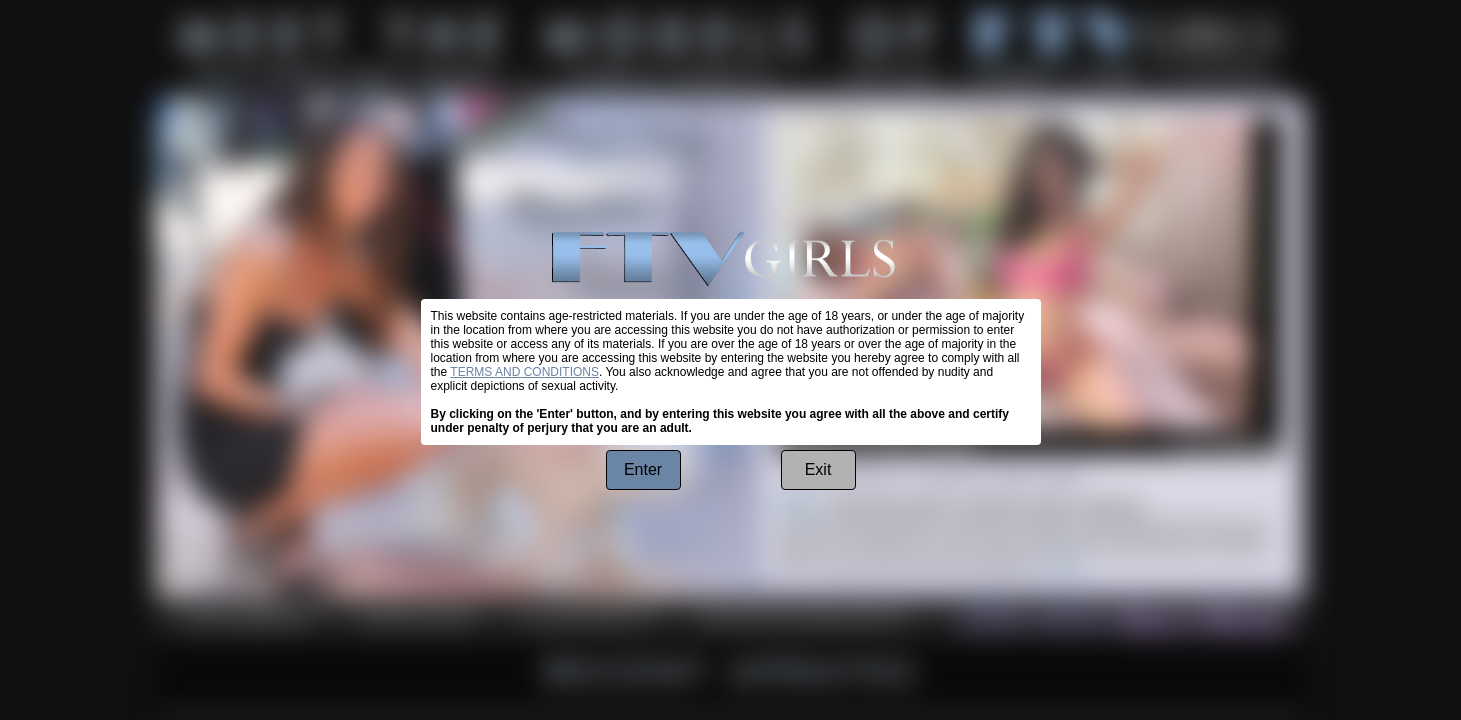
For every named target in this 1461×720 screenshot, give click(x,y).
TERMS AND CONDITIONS (524, 372)
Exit (818, 469)
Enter (643, 469)
